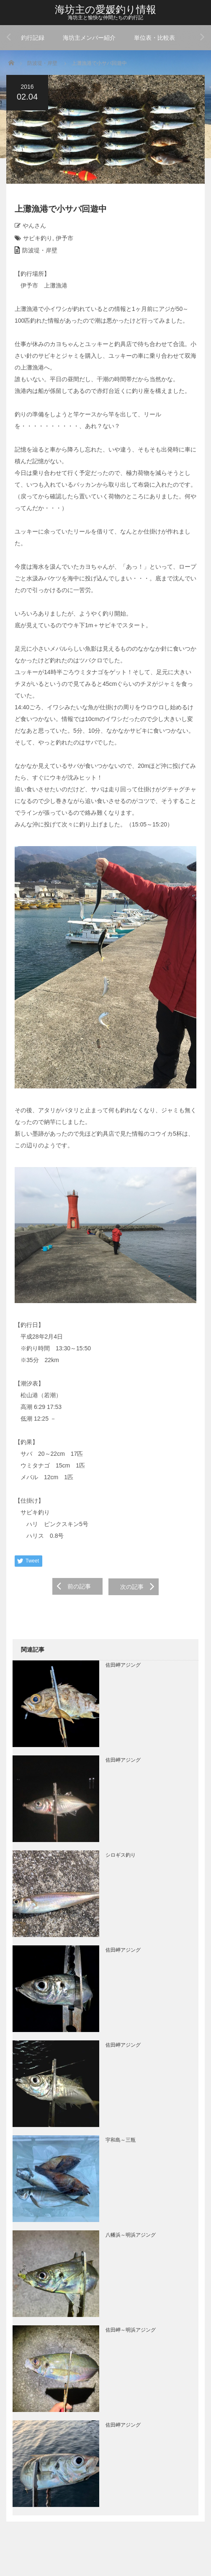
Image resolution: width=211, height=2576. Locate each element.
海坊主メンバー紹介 (89, 37)
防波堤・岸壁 (42, 63)
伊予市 (64, 238)
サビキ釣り (37, 238)
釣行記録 (32, 37)
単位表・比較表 (154, 37)
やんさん (34, 225)
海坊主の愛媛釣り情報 (105, 9)
